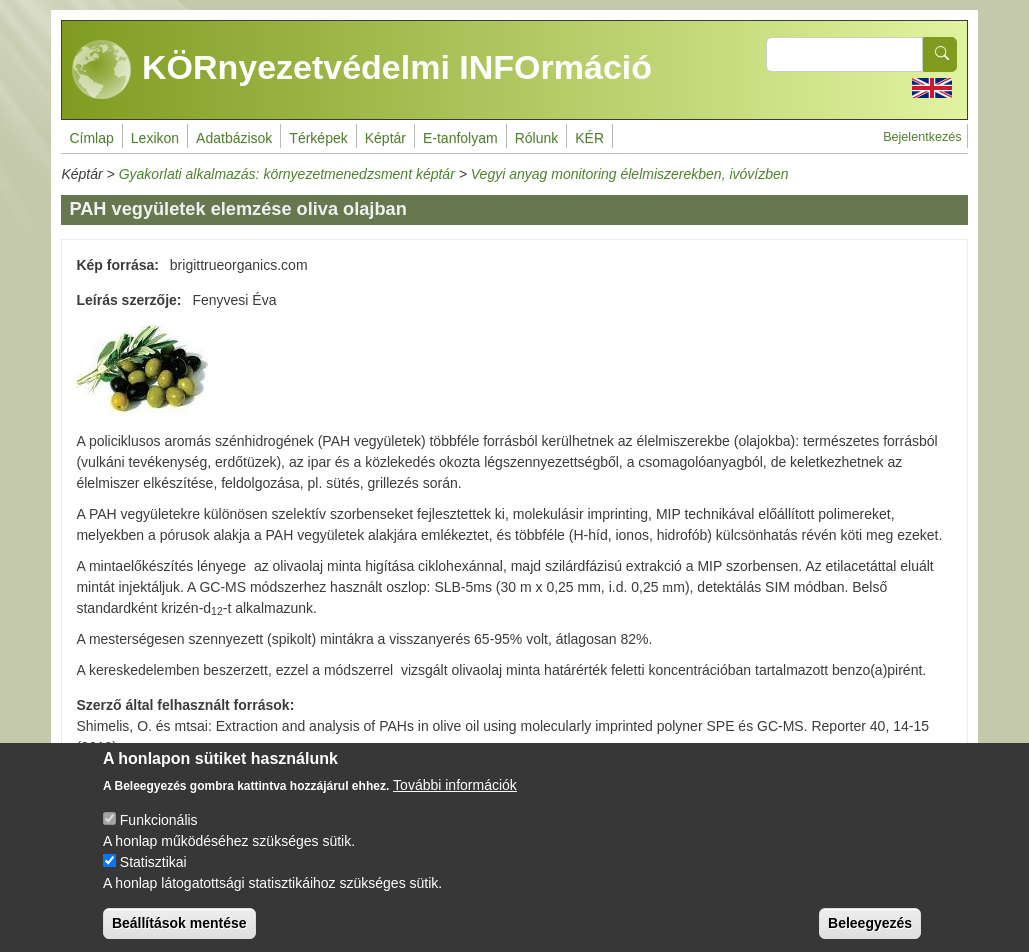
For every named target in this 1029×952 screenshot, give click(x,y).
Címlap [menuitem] (91, 138)
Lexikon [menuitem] (155, 138)
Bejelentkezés (922, 137)
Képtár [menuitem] (385, 138)
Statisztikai (153, 876)
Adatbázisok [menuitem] (234, 138)
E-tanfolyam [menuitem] (460, 138)
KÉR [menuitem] (589, 138)
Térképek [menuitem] (318, 138)
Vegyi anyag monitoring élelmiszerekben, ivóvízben (630, 174)
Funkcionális (159, 834)
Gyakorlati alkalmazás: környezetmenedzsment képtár (287, 174)
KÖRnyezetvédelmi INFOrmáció (362, 70)
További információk (455, 799)
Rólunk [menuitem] (537, 138)
